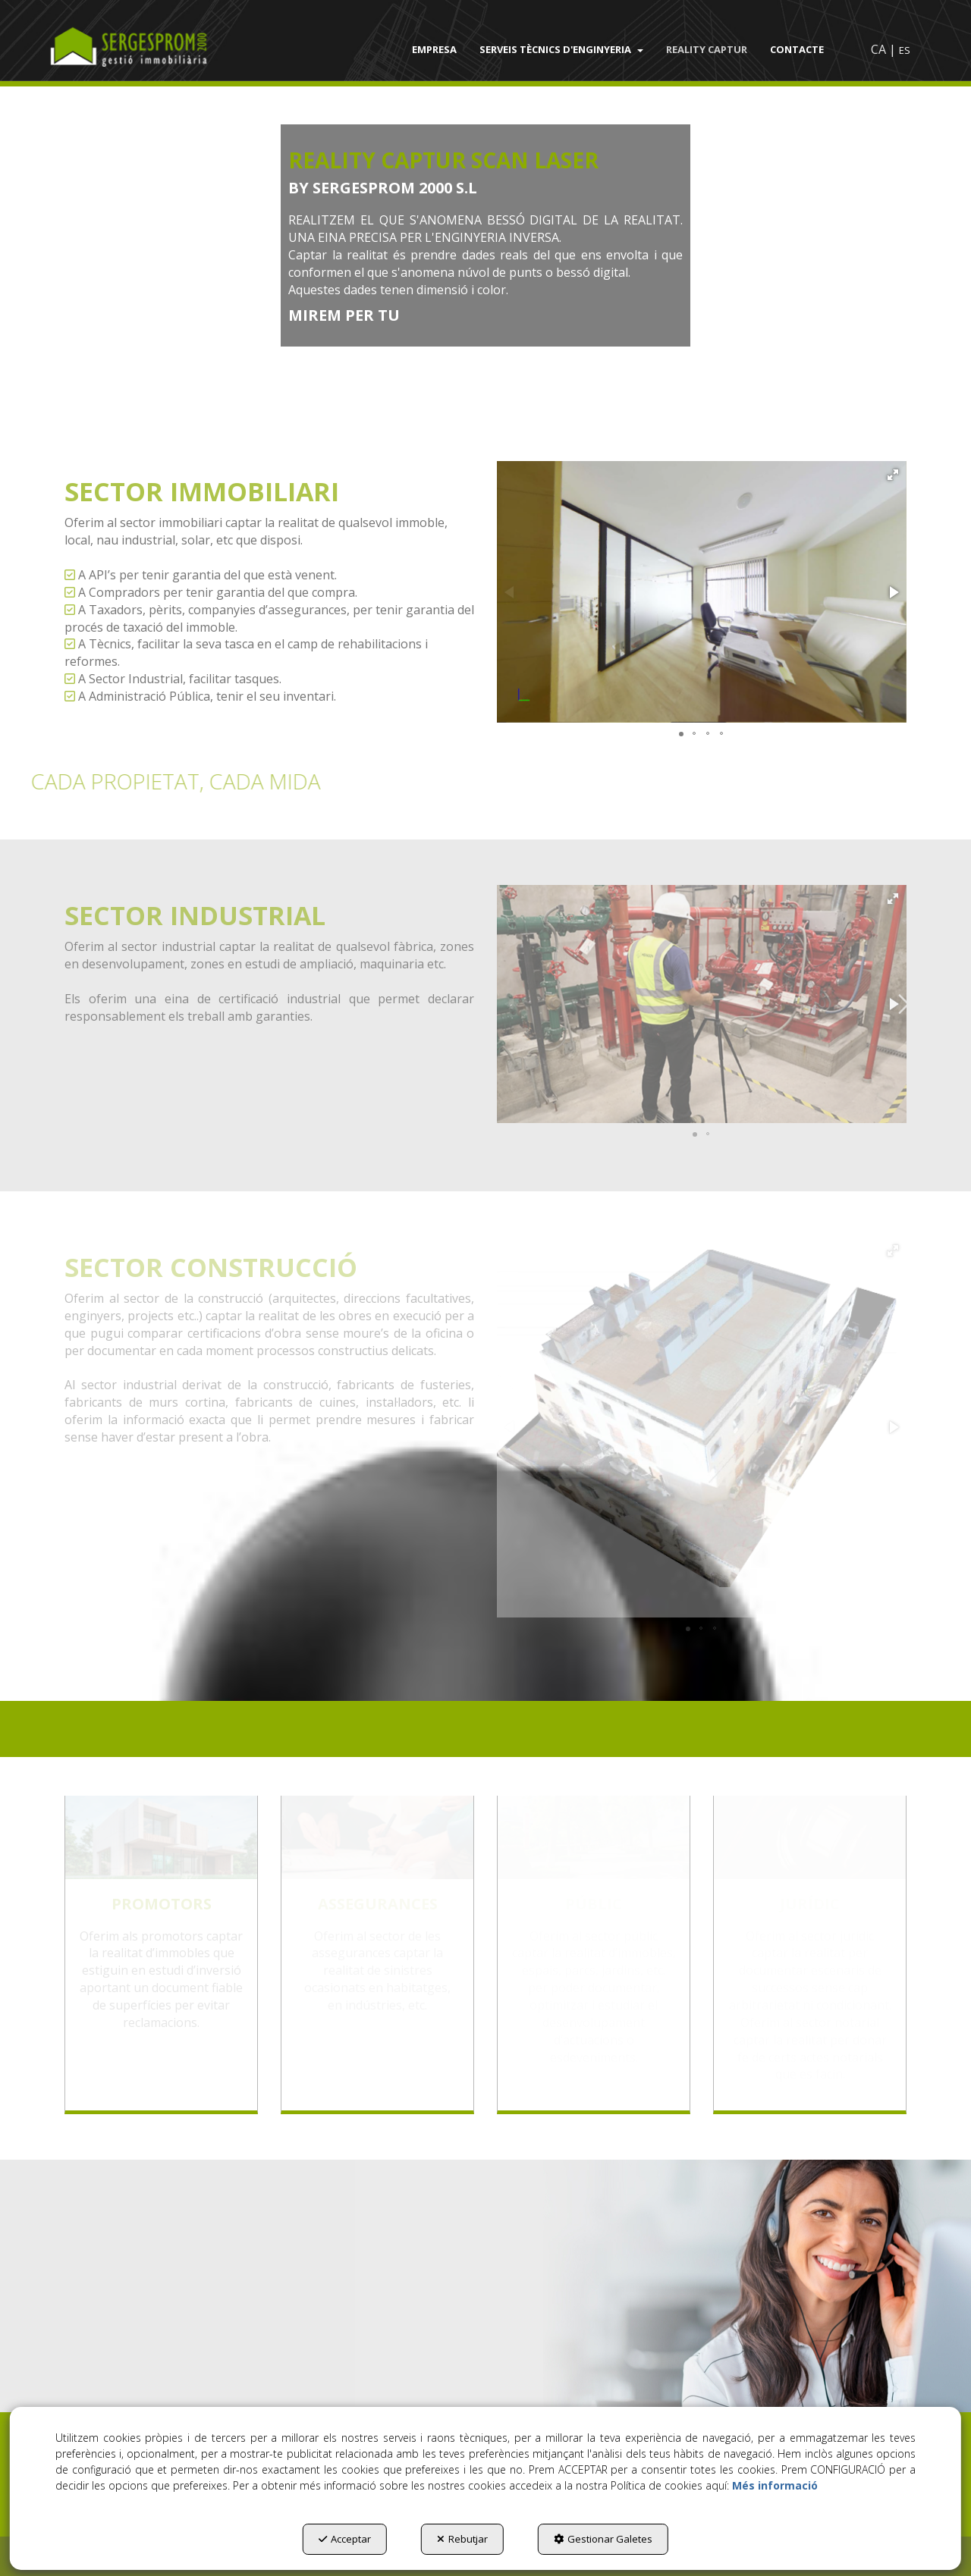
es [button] (904, 50)
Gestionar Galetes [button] (603, 2539)
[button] (149, 49)
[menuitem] (434, 49)
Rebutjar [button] (462, 2539)
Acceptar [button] (345, 2539)
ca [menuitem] (878, 49)
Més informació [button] (775, 2485)
